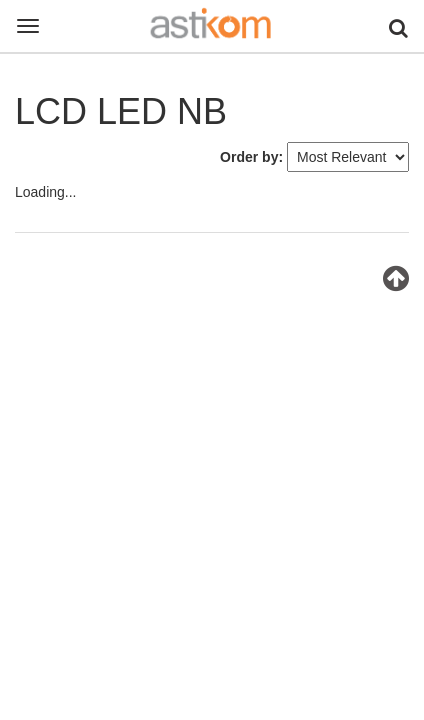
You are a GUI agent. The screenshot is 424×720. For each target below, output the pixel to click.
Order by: (251, 157)
